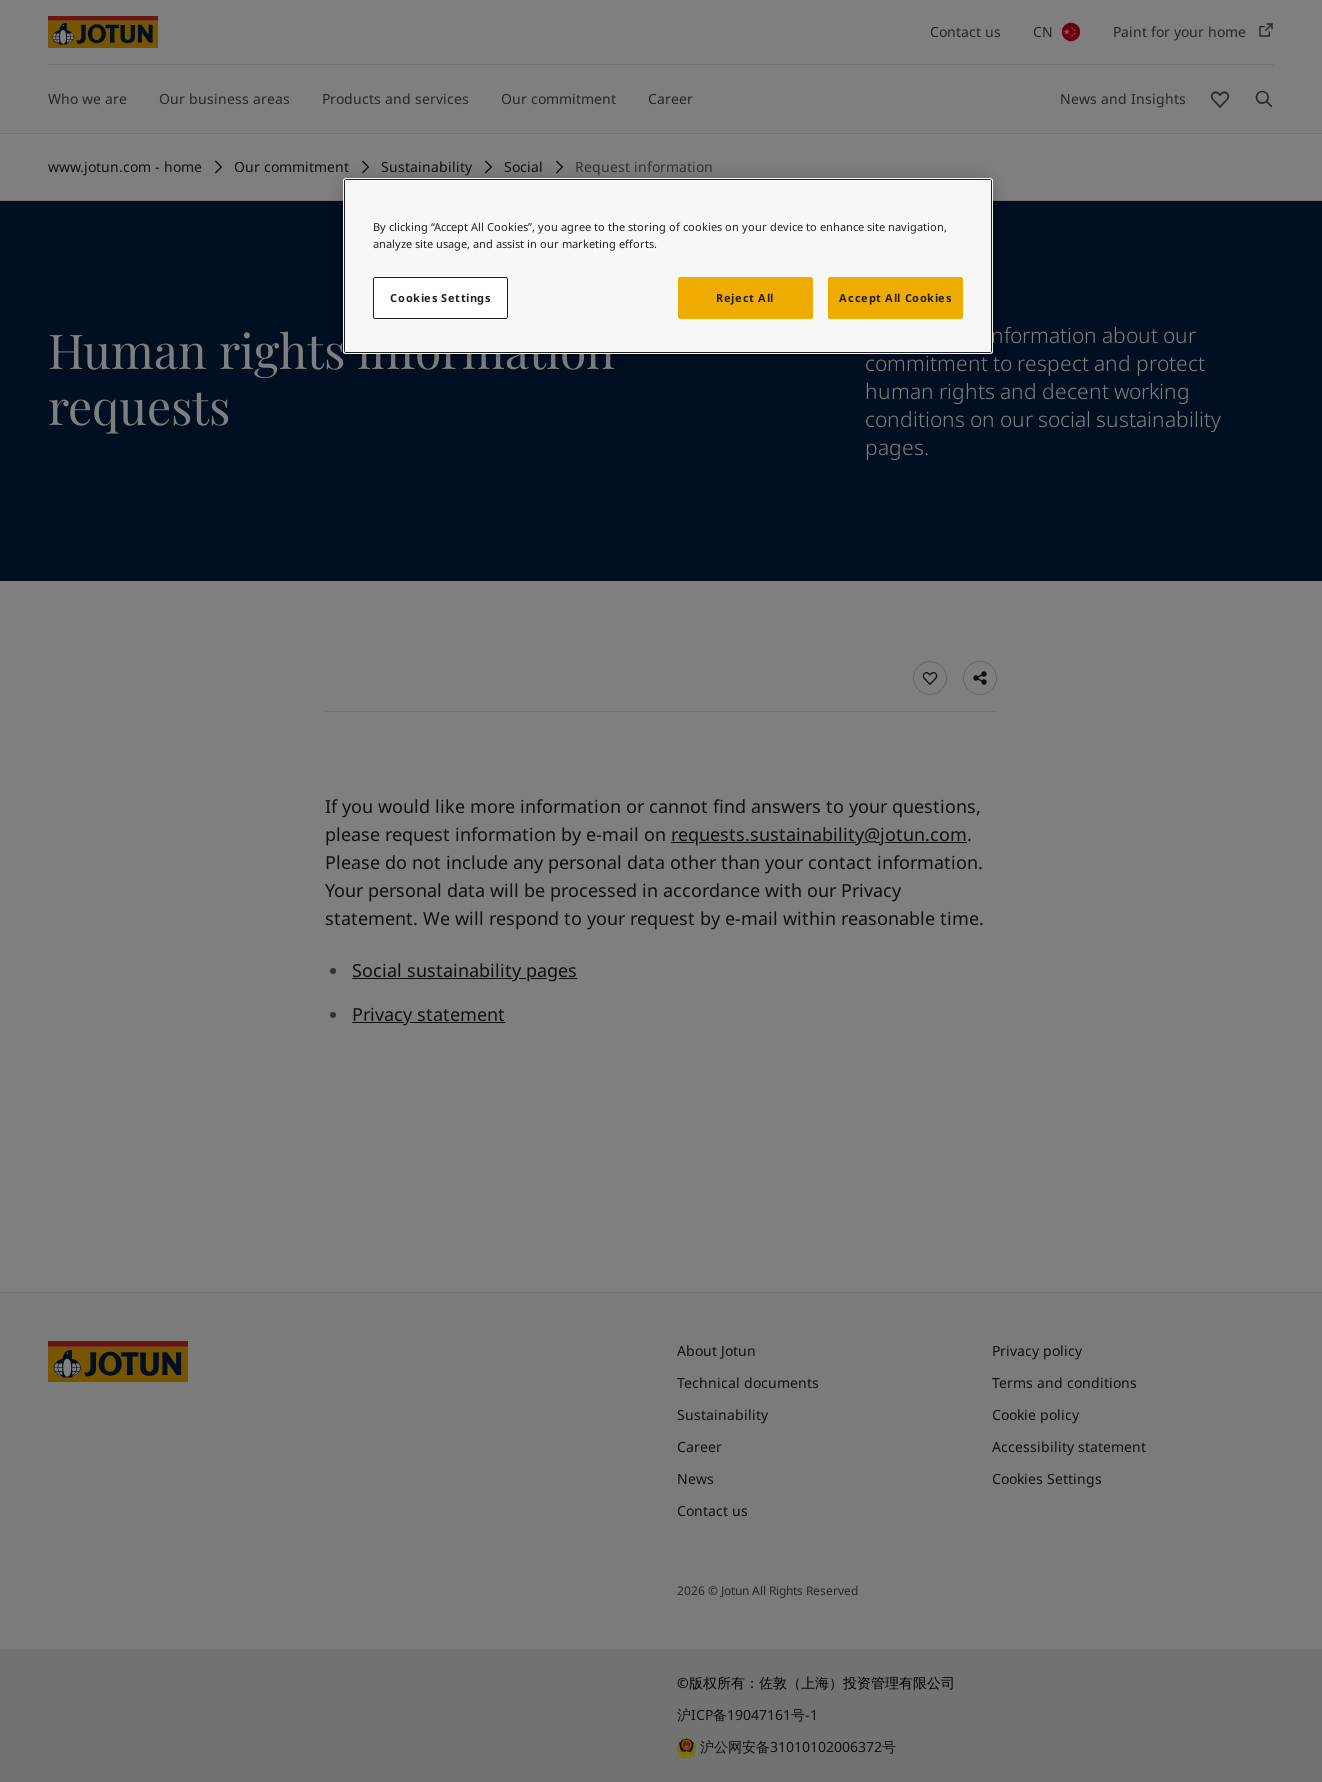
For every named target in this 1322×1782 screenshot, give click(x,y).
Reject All (745, 297)
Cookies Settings (440, 297)
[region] (668, 266)
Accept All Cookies (895, 297)
